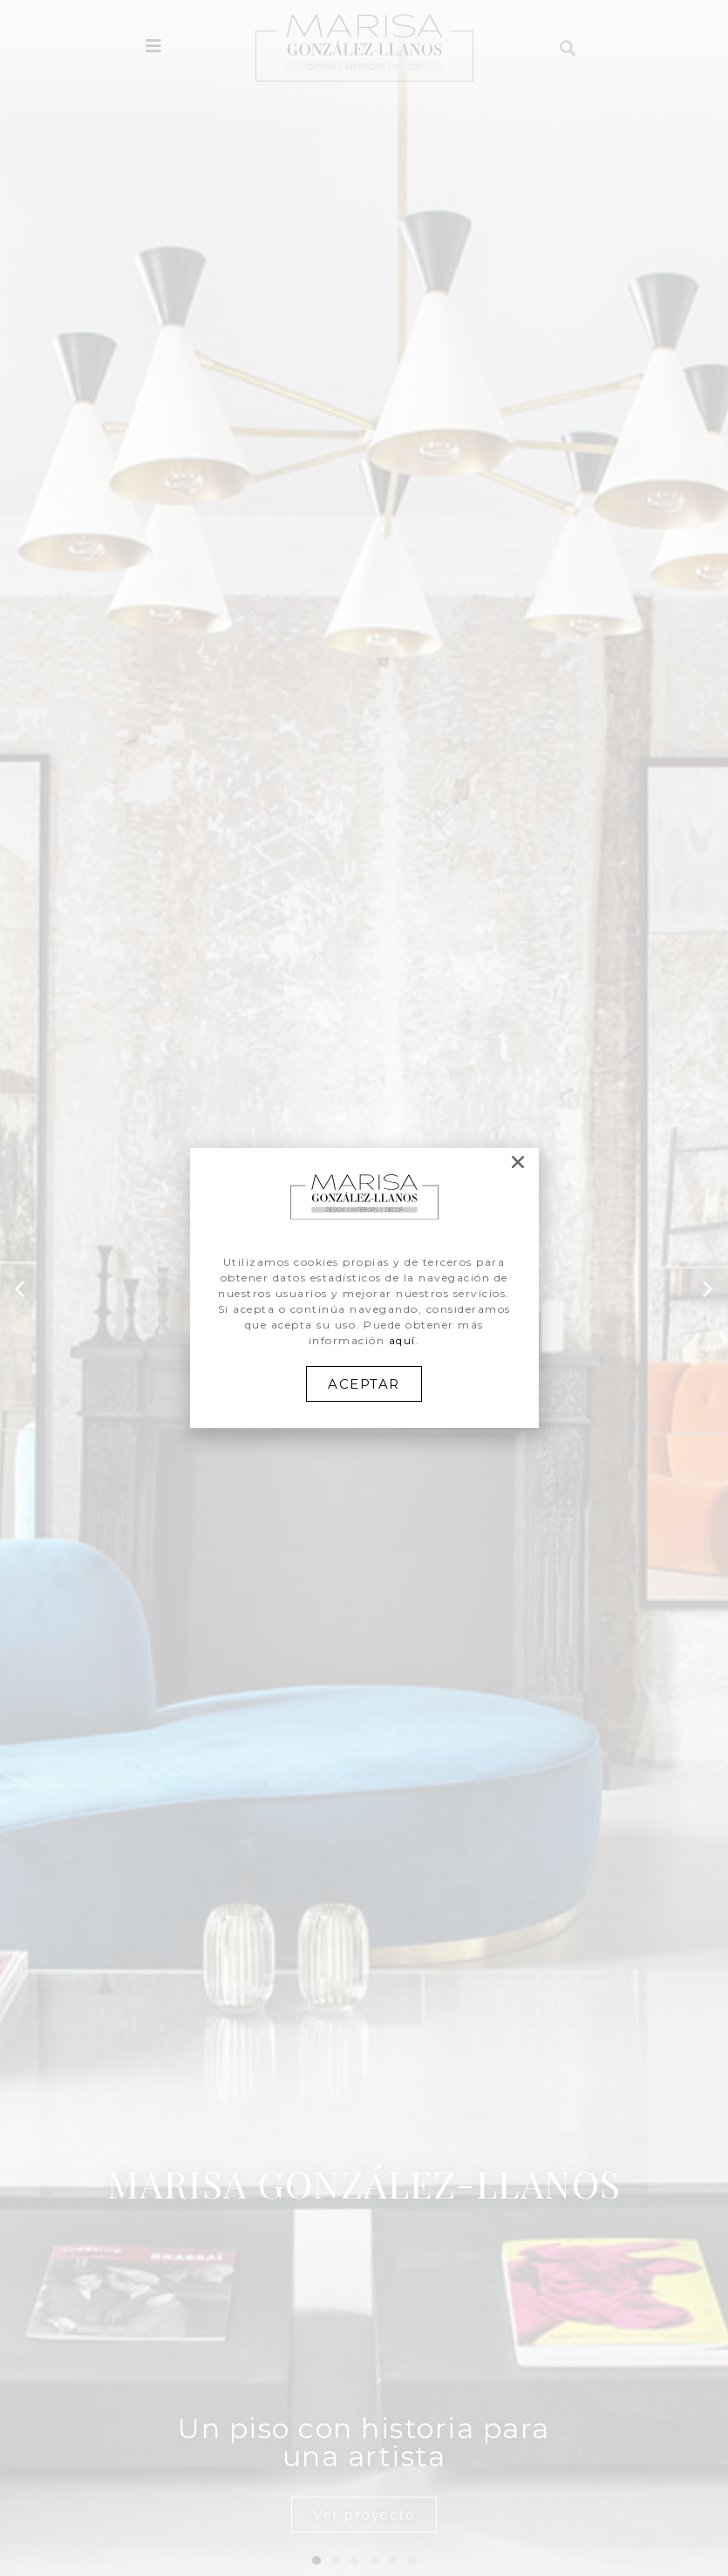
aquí (402, 1340)
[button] (364, 1384)
